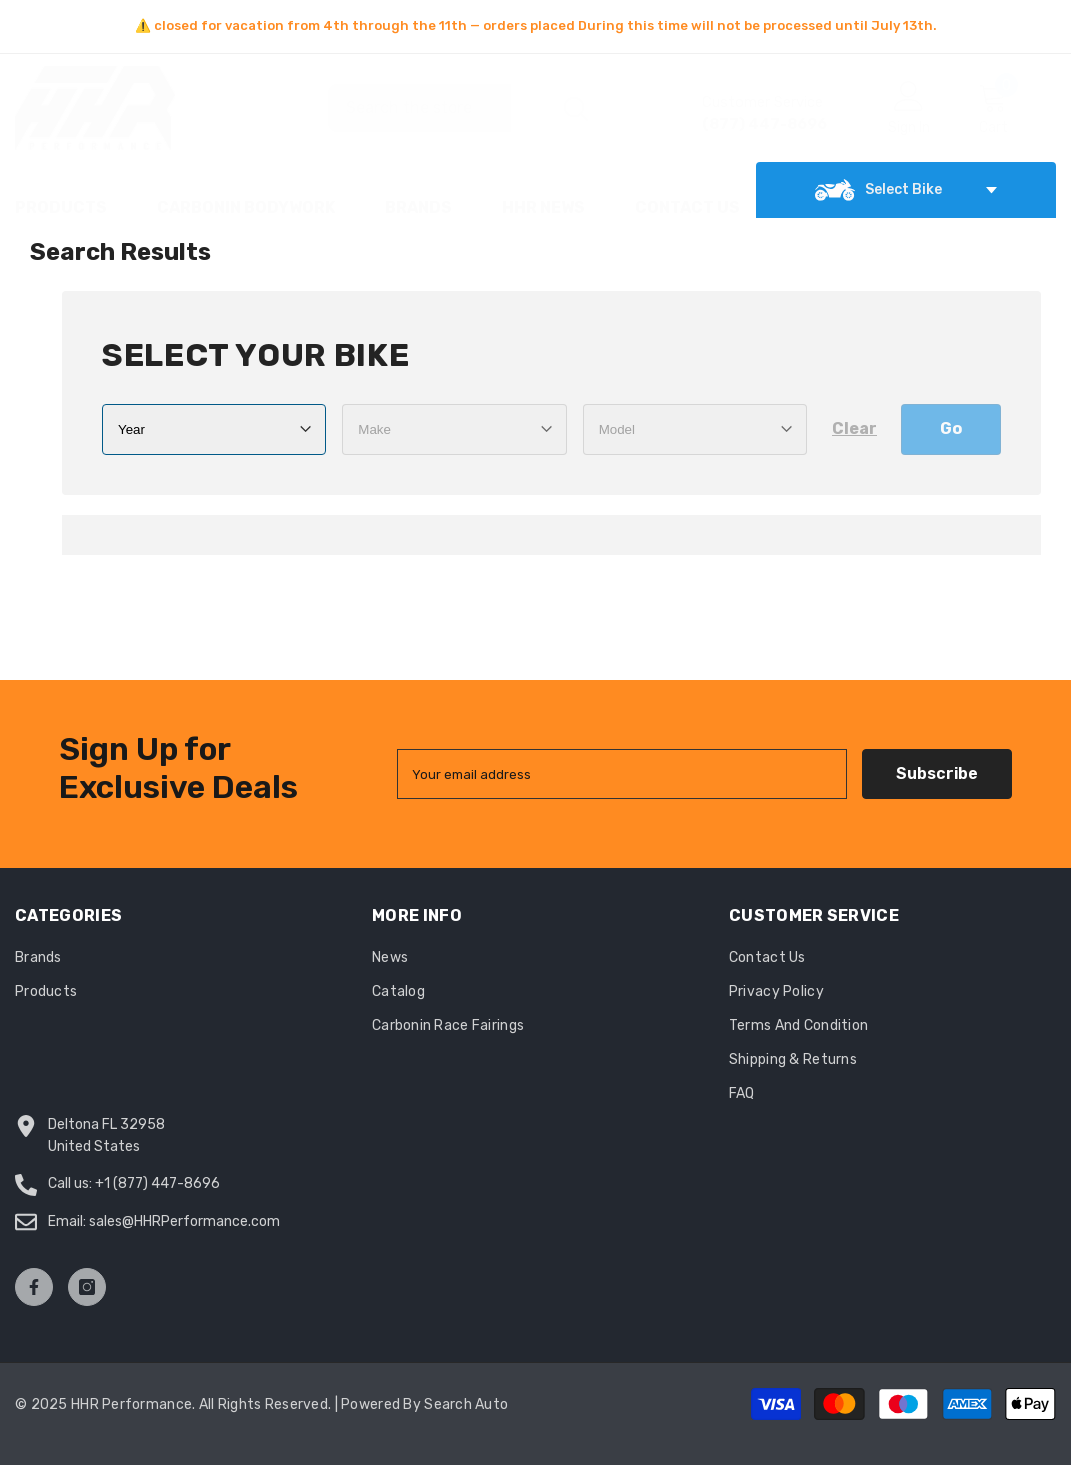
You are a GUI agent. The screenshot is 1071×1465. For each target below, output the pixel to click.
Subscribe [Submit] (937, 773)
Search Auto (466, 1404)
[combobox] (439, 108)
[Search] (465, 108)
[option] (535, 26)
